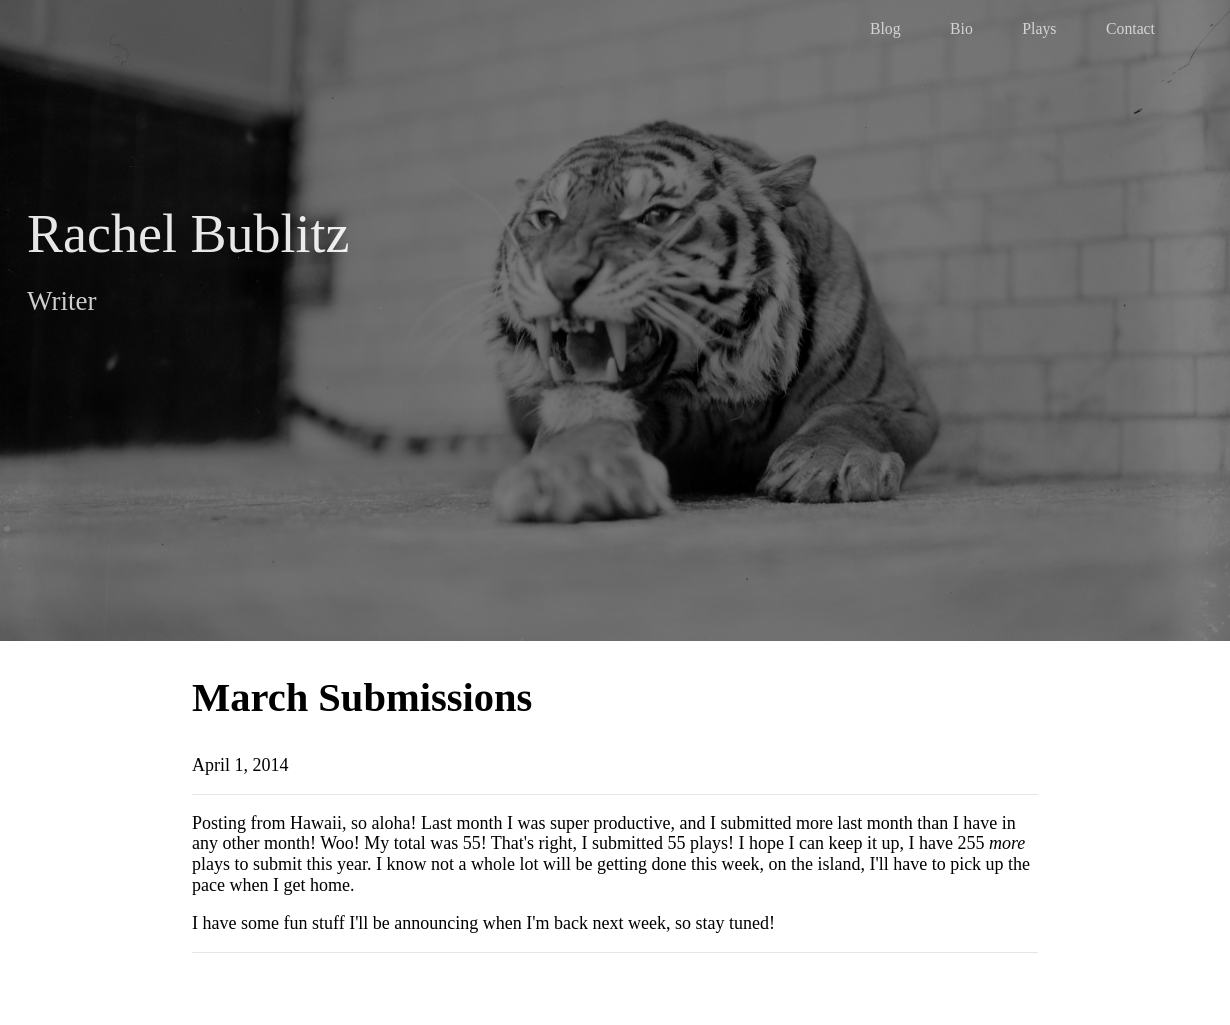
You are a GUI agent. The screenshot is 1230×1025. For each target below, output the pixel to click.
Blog (885, 28)
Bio (961, 28)
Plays (1039, 28)
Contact (1130, 28)
